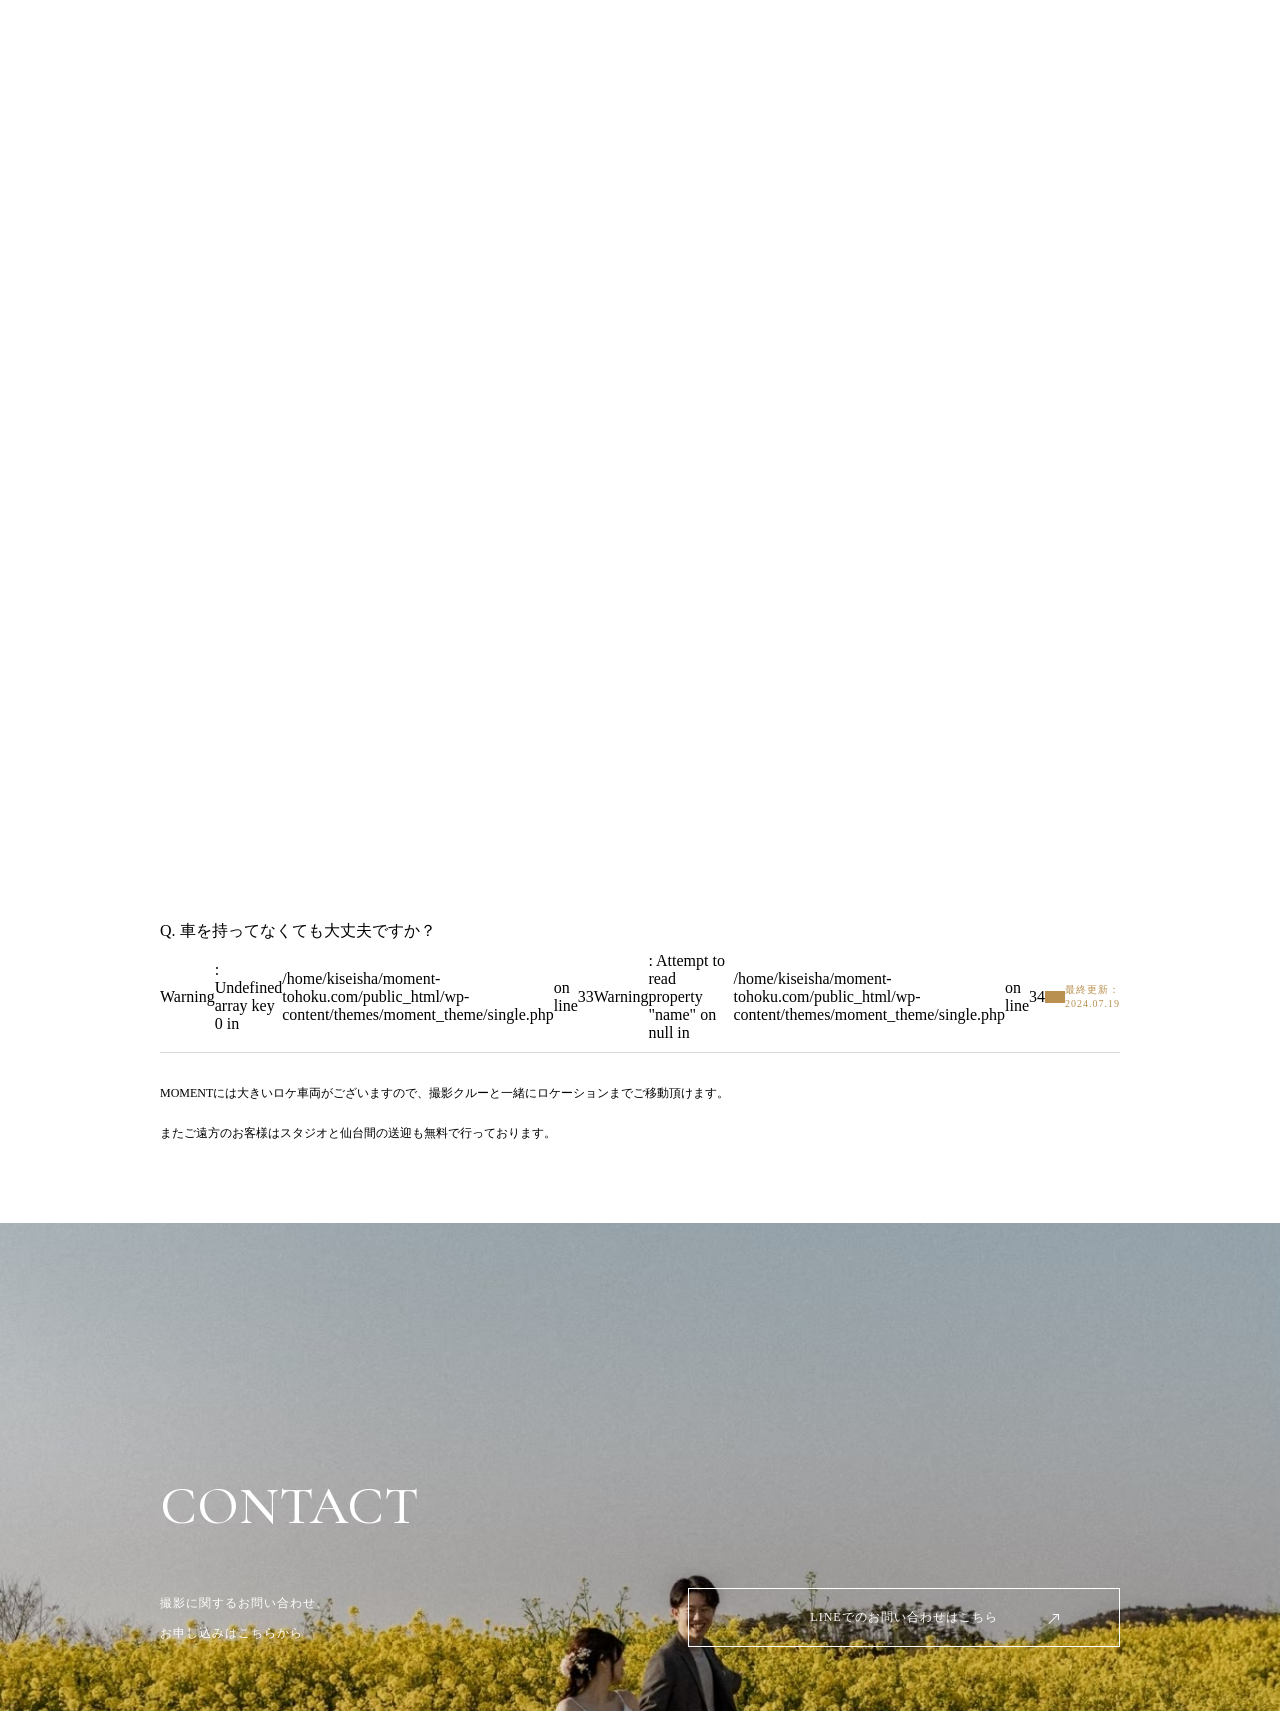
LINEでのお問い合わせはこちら (903, 1617)
